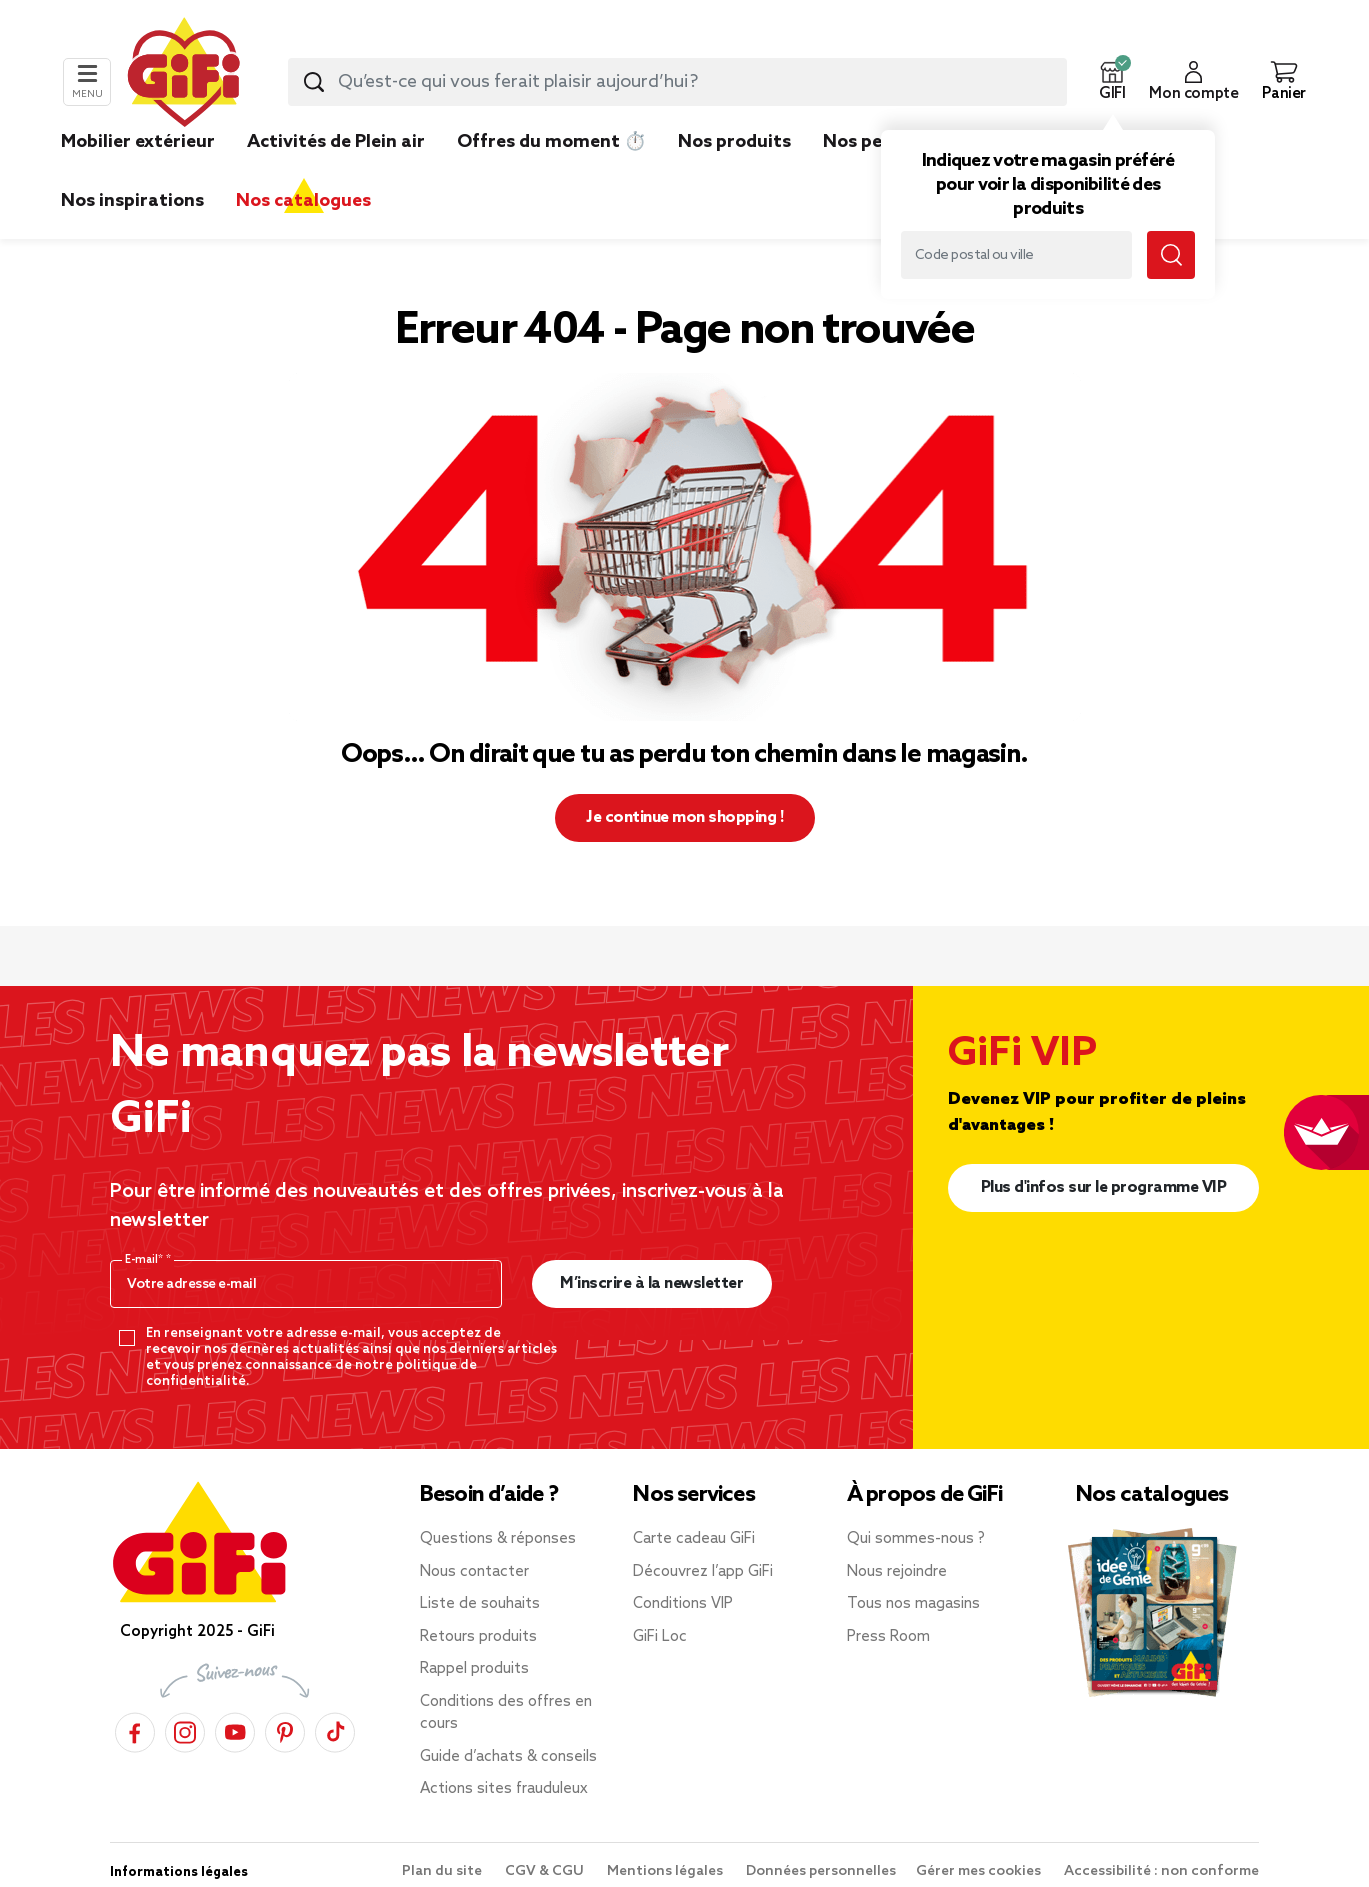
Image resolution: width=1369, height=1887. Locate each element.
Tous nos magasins (913, 1604)
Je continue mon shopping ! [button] (684, 817)
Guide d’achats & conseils (508, 1757)
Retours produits (478, 1637)
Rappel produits (474, 1669)
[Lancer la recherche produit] (314, 82)
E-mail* (145, 1260)
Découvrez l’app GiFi (703, 1572)
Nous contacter (474, 1572)
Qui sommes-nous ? (916, 1539)
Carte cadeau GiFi (694, 1539)
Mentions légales (666, 1871)
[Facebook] (135, 1729)
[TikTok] (335, 1729)
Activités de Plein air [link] (336, 142)
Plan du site (443, 1871)
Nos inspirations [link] (132, 201)
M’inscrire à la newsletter (651, 1283)
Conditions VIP (683, 1604)
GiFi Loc (660, 1637)
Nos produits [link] (734, 142)
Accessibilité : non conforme (1161, 1871)
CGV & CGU (546, 1871)
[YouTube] (235, 1729)
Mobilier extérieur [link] (138, 142)
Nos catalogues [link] (303, 201)
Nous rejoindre (897, 1572)
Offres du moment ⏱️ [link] (551, 142)
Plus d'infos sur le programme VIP (1104, 1187)
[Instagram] (185, 1729)
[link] (734, 172)
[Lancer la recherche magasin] (1171, 255)
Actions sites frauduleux (504, 1789)
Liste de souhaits (480, 1604)
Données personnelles (821, 1871)
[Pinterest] (285, 1729)
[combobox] (677, 82)
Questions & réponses (498, 1539)
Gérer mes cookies (980, 1871)
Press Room (888, 1637)
